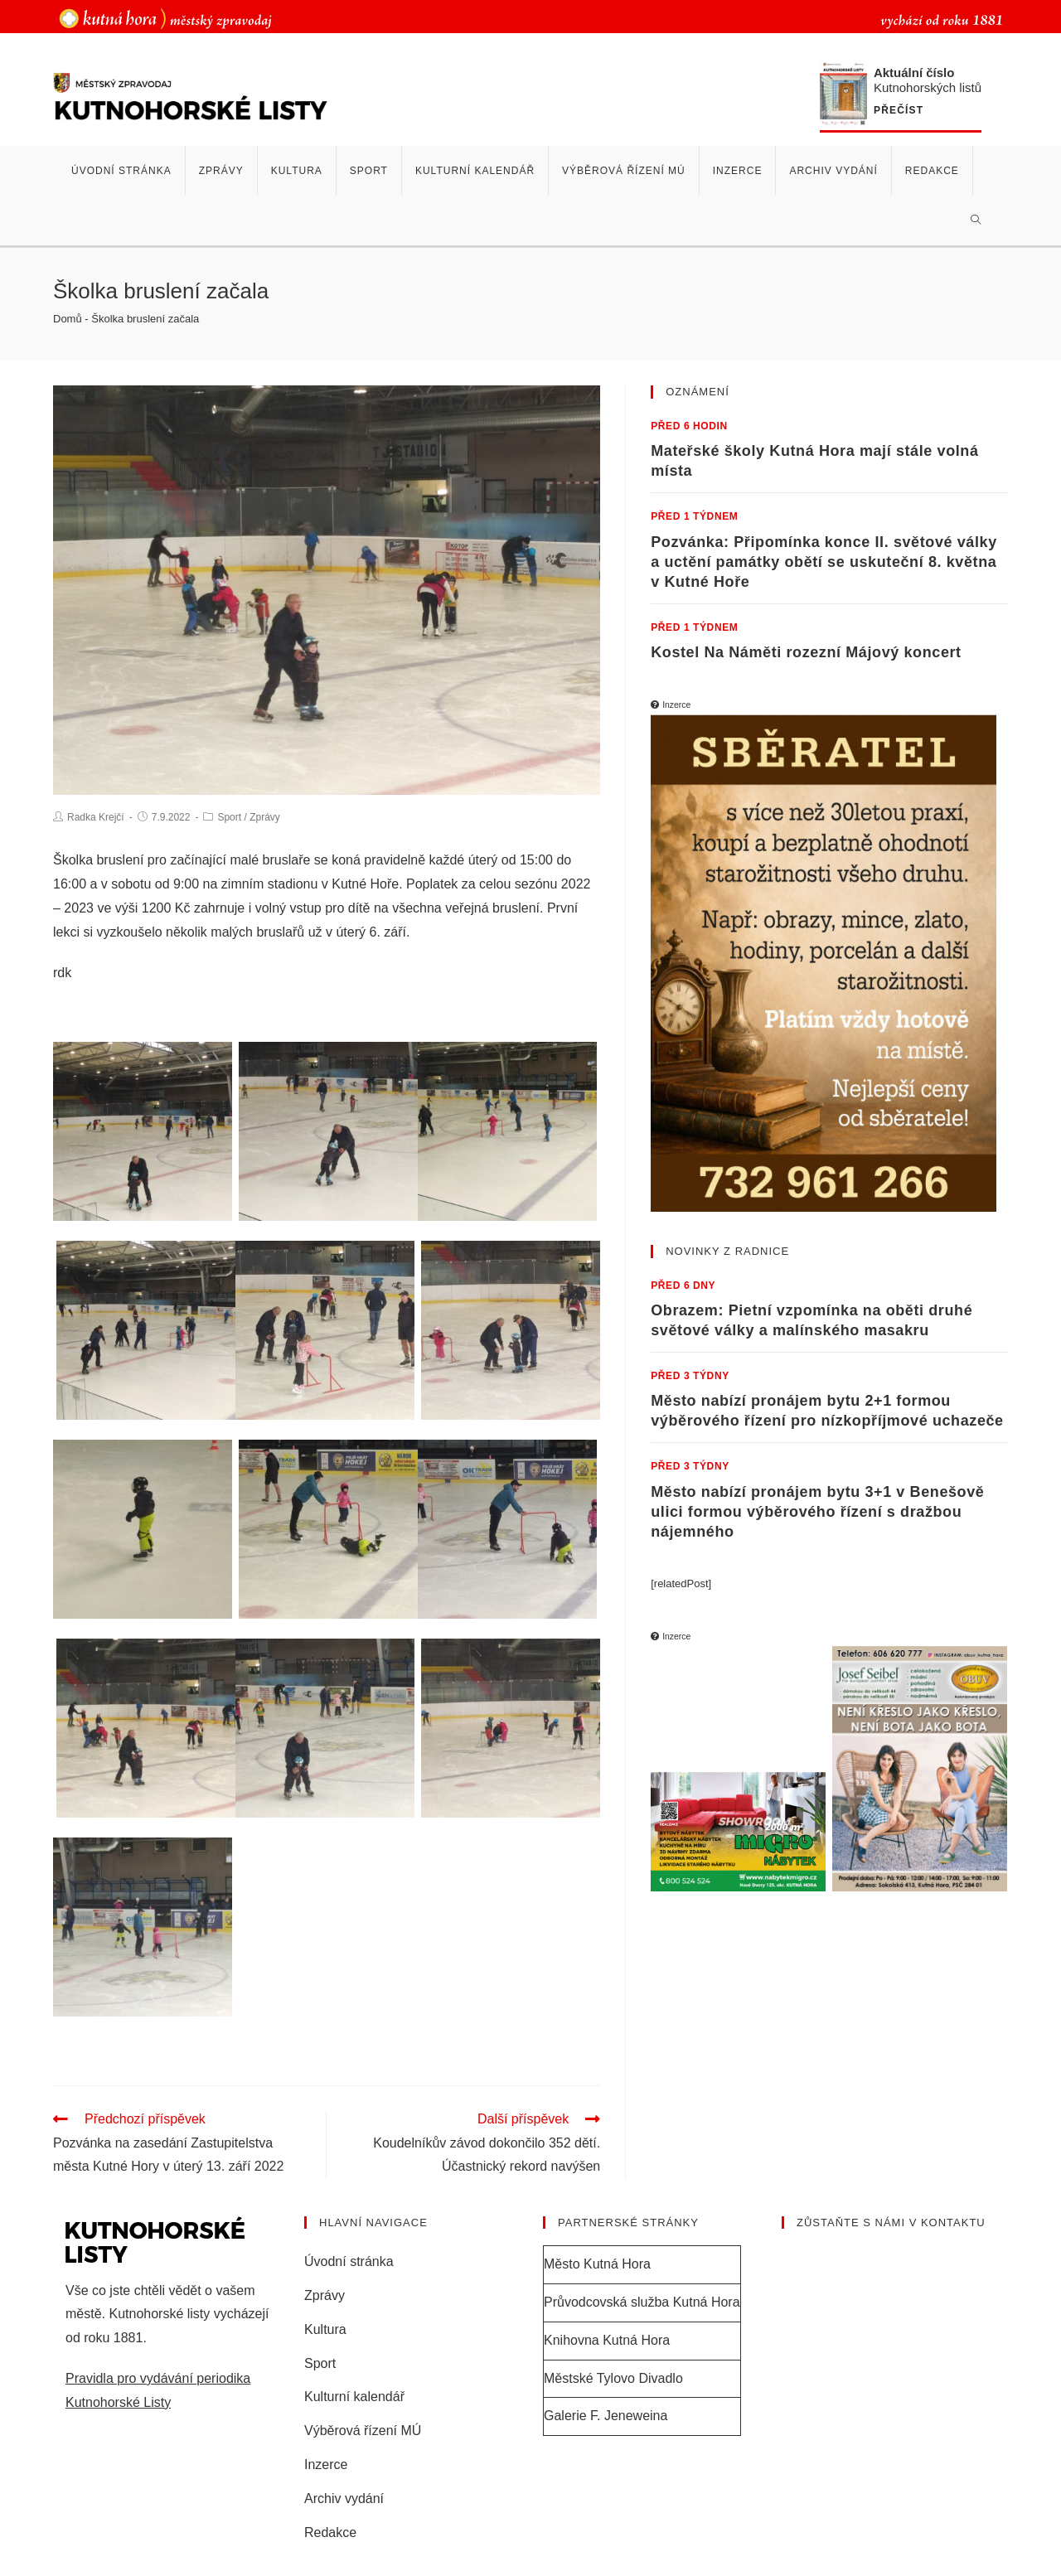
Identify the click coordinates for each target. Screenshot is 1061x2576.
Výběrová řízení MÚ (362, 2431)
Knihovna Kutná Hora (607, 2341)
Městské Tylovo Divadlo (613, 2379)
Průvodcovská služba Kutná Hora (642, 2303)
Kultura (325, 2330)
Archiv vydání (344, 2499)
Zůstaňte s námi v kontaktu (891, 2223)
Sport (229, 817)
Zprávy (265, 817)
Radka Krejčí (95, 817)
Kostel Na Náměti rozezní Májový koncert (806, 652)
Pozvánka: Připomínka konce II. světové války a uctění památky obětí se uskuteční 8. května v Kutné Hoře (824, 562)
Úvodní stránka (349, 2262)
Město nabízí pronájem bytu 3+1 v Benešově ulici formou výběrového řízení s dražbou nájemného (817, 1511)
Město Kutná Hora (597, 2265)
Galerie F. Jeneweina (605, 2417)
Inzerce (325, 2465)
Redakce (330, 2533)
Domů (67, 318)
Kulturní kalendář (354, 2398)
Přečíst (898, 110)
